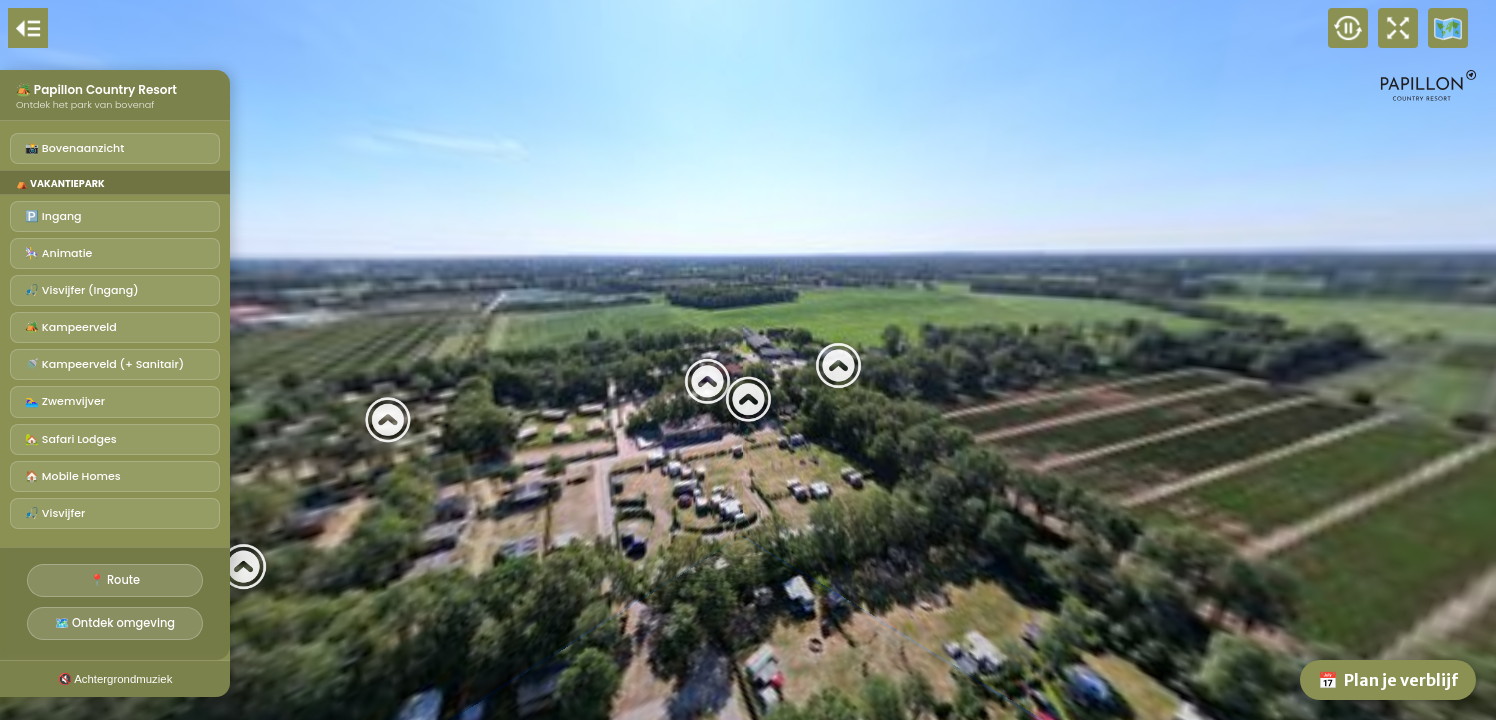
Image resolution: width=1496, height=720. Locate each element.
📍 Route (115, 580)
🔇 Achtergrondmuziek (115, 679)
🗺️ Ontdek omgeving (115, 623)
